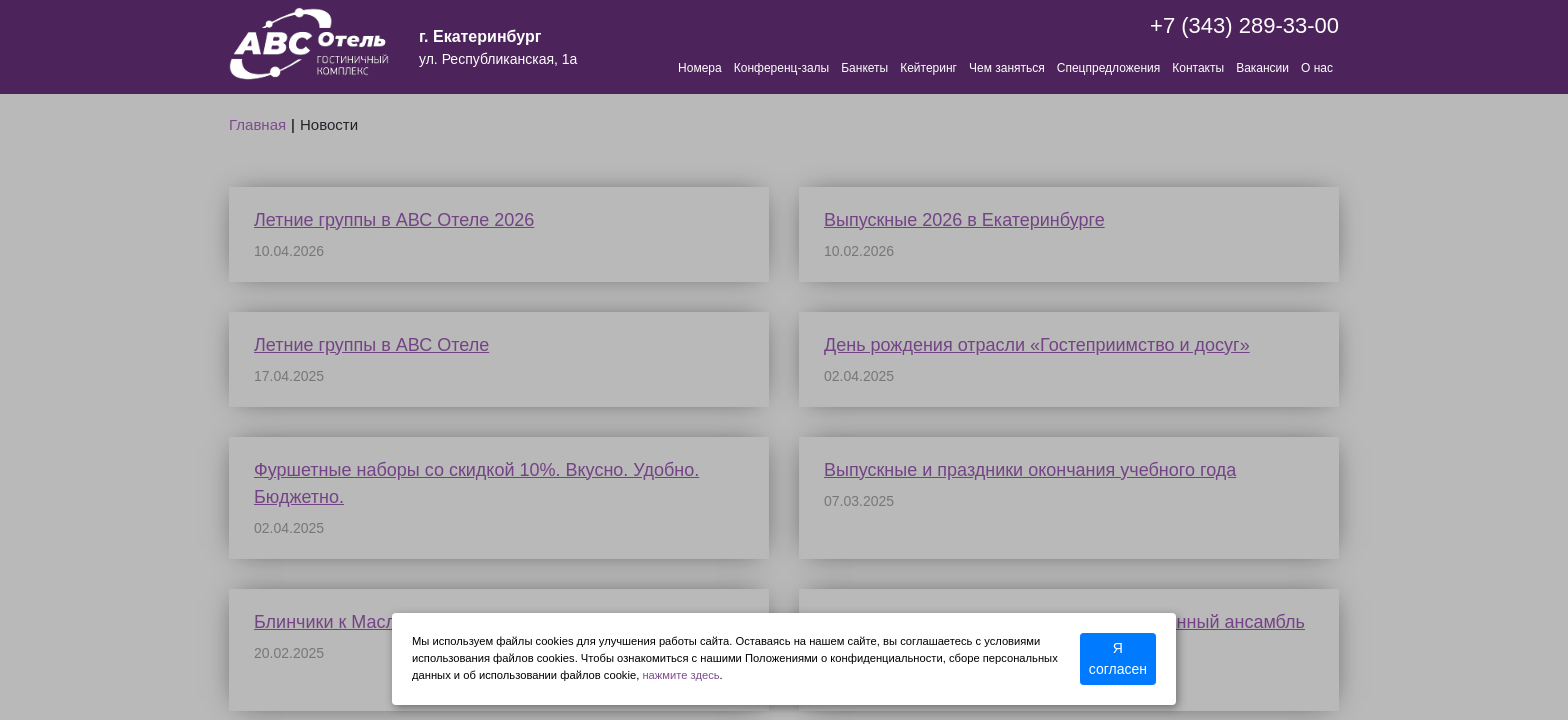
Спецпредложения (1109, 68)
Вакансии (1262, 68)
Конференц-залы (781, 68)
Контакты (1198, 68)
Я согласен (1118, 658)
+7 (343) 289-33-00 (1244, 25)
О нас (1317, 68)
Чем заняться (1007, 68)
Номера (700, 68)
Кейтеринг (928, 68)
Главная (257, 124)
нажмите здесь (680, 675)
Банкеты (864, 68)
